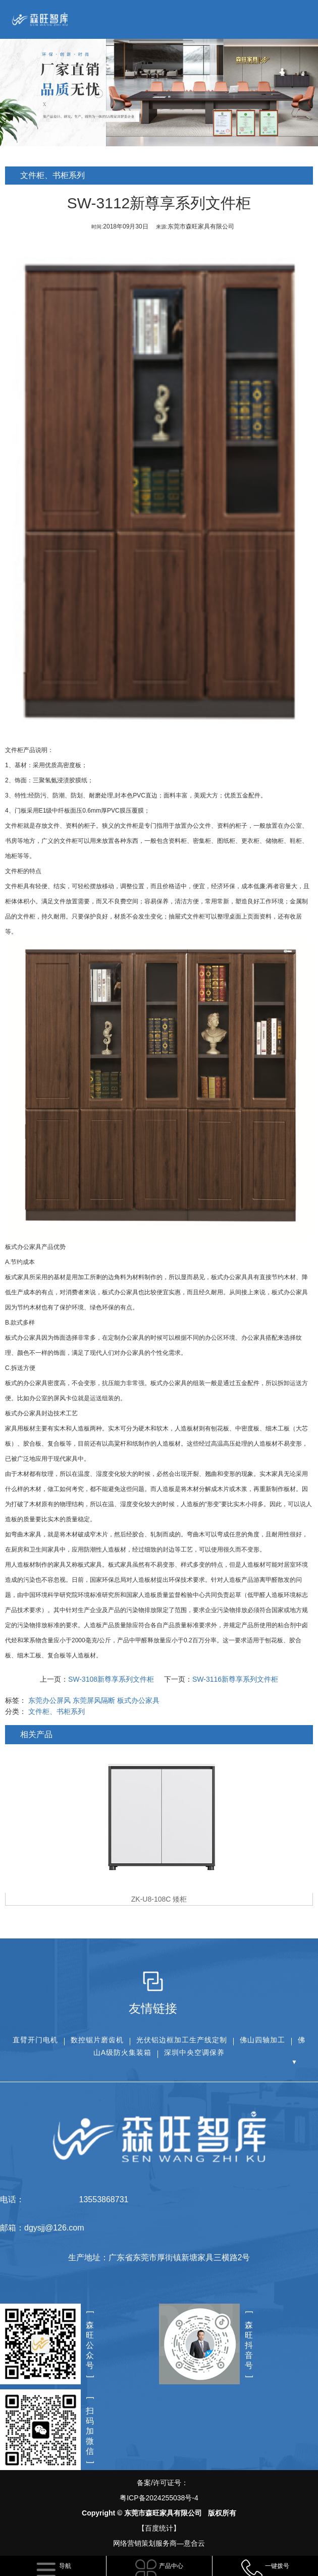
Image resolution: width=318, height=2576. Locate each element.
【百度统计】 (159, 2528)
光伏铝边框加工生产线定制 (181, 2040)
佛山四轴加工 (262, 2040)
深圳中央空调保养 (194, 2052)
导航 (65, 2565)
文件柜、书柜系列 (57, 1711)
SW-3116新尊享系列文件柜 (236, 1679)
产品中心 (171, 2565)
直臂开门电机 (35, 2040)
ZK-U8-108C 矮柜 (160, 1899)
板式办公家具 (121, 1292)
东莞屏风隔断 (95, 1700)
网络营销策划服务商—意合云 (159, 2543)
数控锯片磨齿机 (97, 2040)
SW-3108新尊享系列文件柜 (112, 1679)
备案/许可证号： (159, 2492)
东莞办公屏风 (50, 1700)
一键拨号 (277, 2565)
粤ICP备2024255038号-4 (159, 2498)
